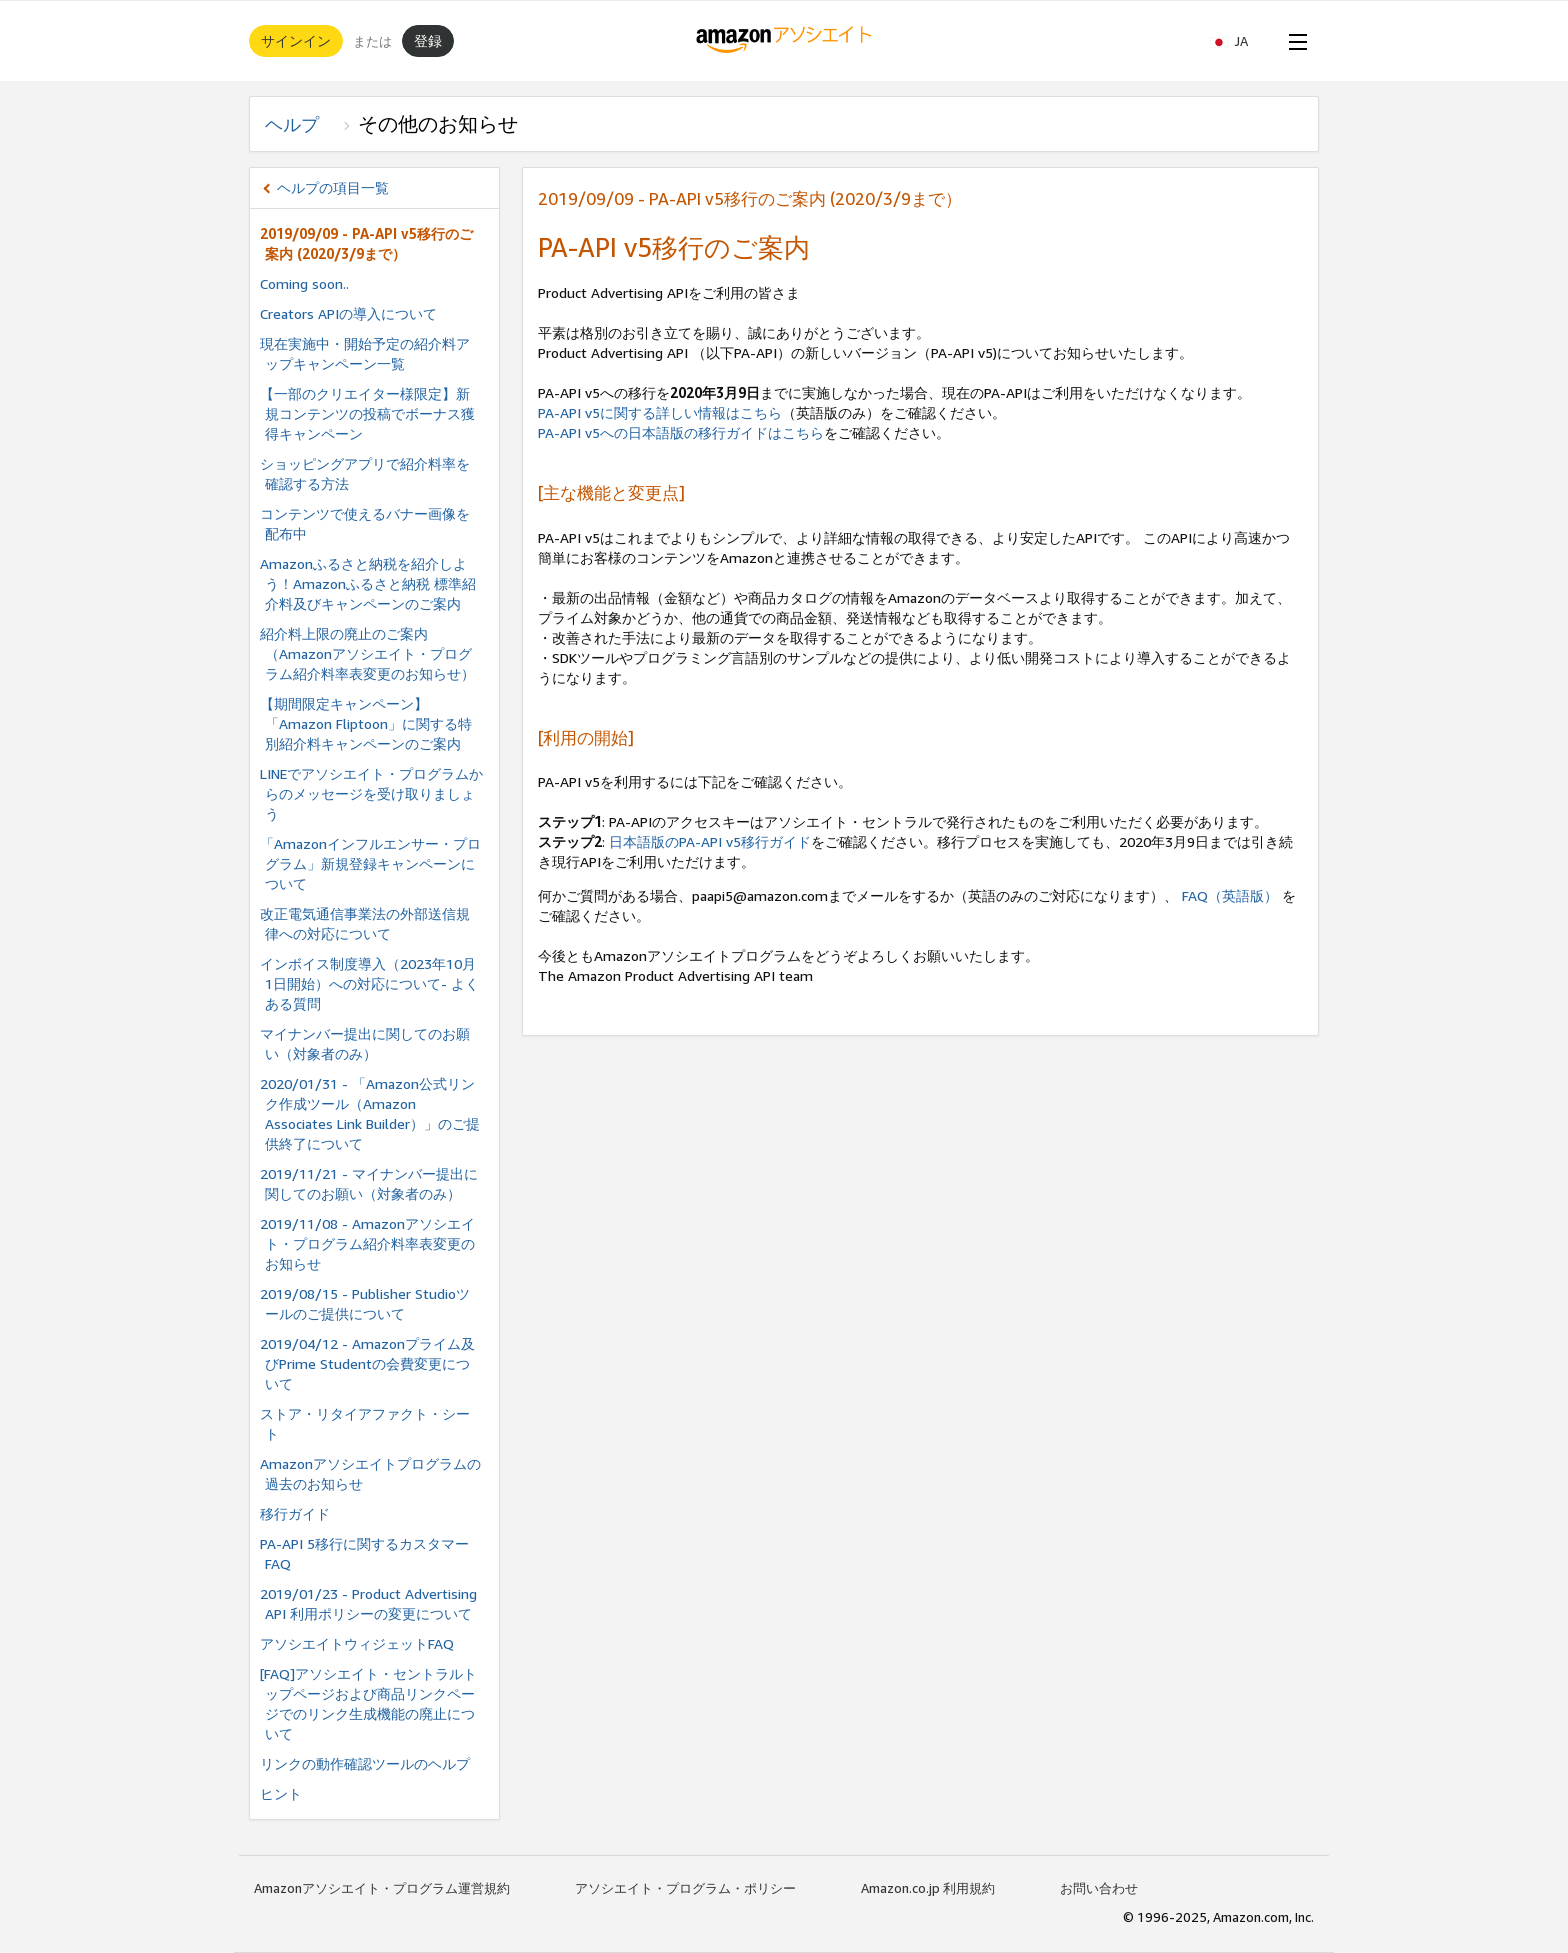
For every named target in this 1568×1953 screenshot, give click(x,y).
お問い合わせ (1099, 1888)
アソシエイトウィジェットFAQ (357, 1643)
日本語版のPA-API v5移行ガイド (710, 841)
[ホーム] (784, 41)
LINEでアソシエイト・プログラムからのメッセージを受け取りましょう (371, 793)
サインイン (296, 40)
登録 (428, 40)
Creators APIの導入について (348, 313)
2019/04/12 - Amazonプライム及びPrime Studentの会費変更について (367, 1363)
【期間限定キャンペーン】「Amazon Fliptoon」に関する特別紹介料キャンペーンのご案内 (366, 723)
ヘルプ (301, 124)
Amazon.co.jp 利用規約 (928, 1888)
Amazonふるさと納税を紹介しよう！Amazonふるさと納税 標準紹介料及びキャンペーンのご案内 (368, 583)
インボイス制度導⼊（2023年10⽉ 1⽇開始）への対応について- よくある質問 (369, 983)
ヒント (281, 1793)
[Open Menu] (1294, 41)
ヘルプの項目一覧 (333, 187)
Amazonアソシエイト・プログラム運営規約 (382, 1888)
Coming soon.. (304, 283)
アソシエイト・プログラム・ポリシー (685, 1888)
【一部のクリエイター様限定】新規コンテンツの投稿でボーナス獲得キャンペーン (367, 413)
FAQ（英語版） (1232, 895)
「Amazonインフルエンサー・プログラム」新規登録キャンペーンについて (370, 863)
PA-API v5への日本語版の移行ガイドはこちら (681, 432)
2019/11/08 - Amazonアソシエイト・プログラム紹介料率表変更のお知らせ (367, 1243)
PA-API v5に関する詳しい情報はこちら (660, 412)
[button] (1239, 41)
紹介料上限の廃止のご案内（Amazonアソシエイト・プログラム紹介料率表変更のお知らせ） (367, 653)
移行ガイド (295, 1513)
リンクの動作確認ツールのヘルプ (365, 1763)
